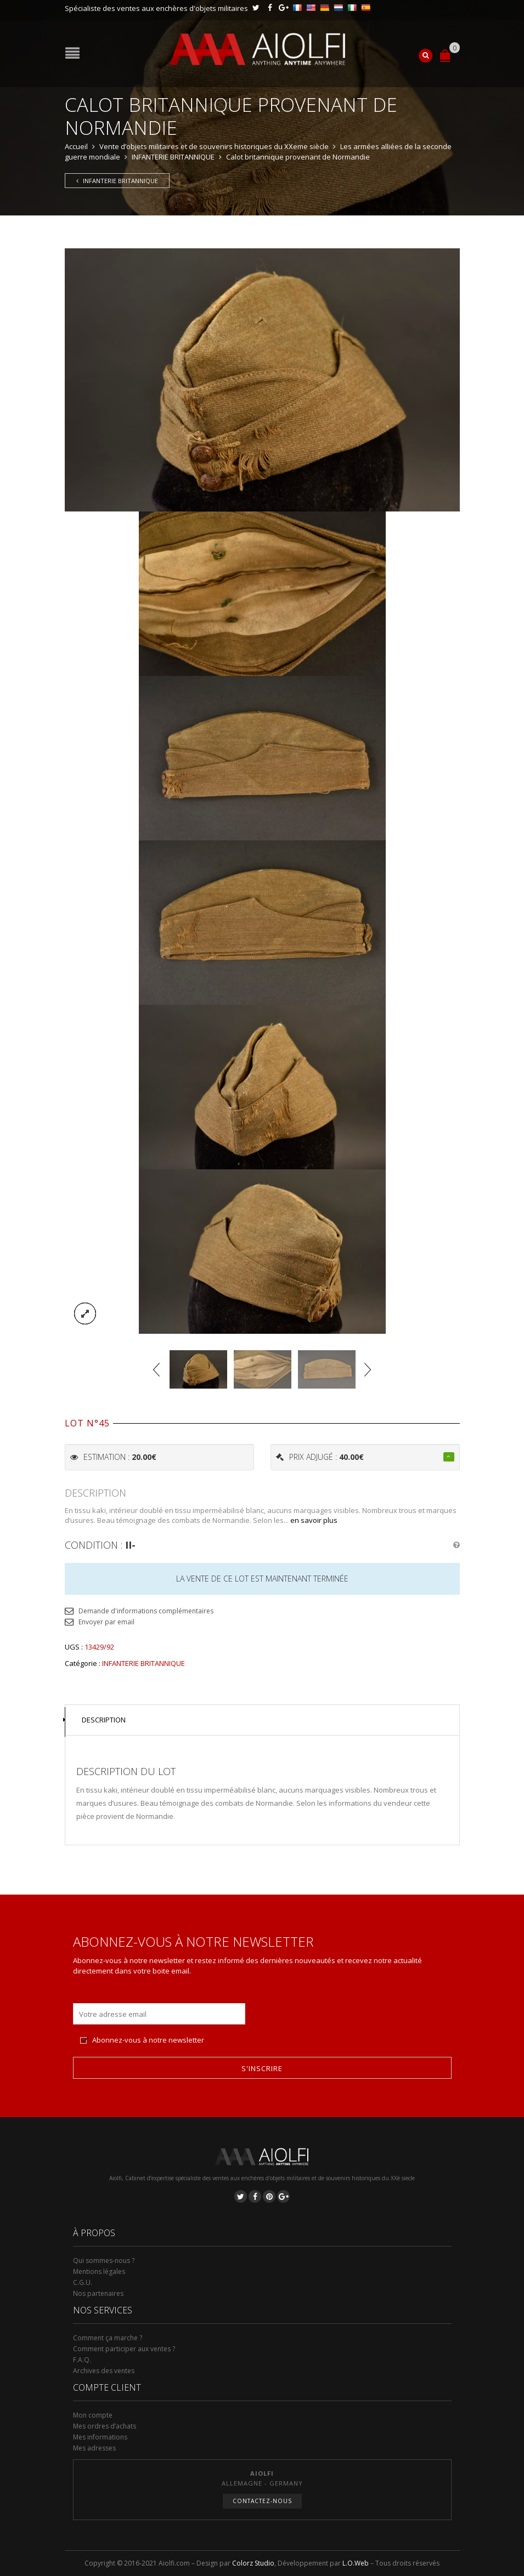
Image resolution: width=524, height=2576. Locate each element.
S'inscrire (262, 2068)
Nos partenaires (98, 2293)
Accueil (76, 146)
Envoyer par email (106, 1622)
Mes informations (100, 2437)
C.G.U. (82, 2282)
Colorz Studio (253, 2563)
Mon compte (92, 2415)
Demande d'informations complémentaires (145, 1611)
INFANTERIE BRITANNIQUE (173, 157)
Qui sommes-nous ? (103, 2260)
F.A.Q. (82, 2359)
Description (104, 1720)
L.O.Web (355, 2563)
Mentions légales (99, 2271)
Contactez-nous (262, 2501)
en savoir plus (313, 1520)
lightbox (85, 1313)
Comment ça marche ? (107, 2337)
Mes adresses (94, 2448)
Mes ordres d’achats (104, 2426)
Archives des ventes (103, 2370)
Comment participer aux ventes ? (124, 2348)
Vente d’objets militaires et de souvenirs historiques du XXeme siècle (214, 146)
